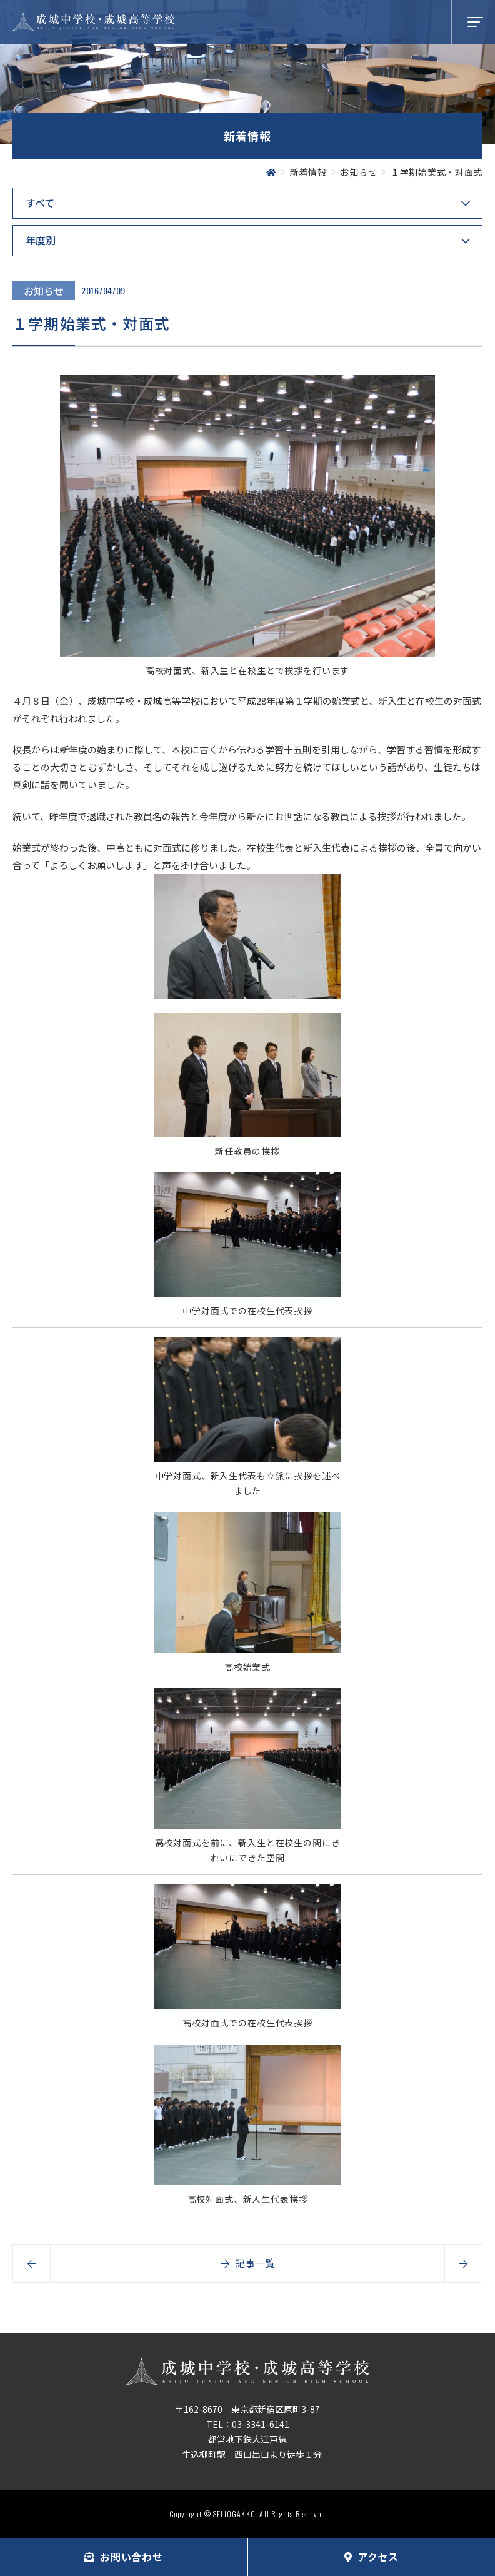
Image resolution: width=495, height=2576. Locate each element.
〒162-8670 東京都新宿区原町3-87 (247, 2409)
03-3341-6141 (260, 2424)
